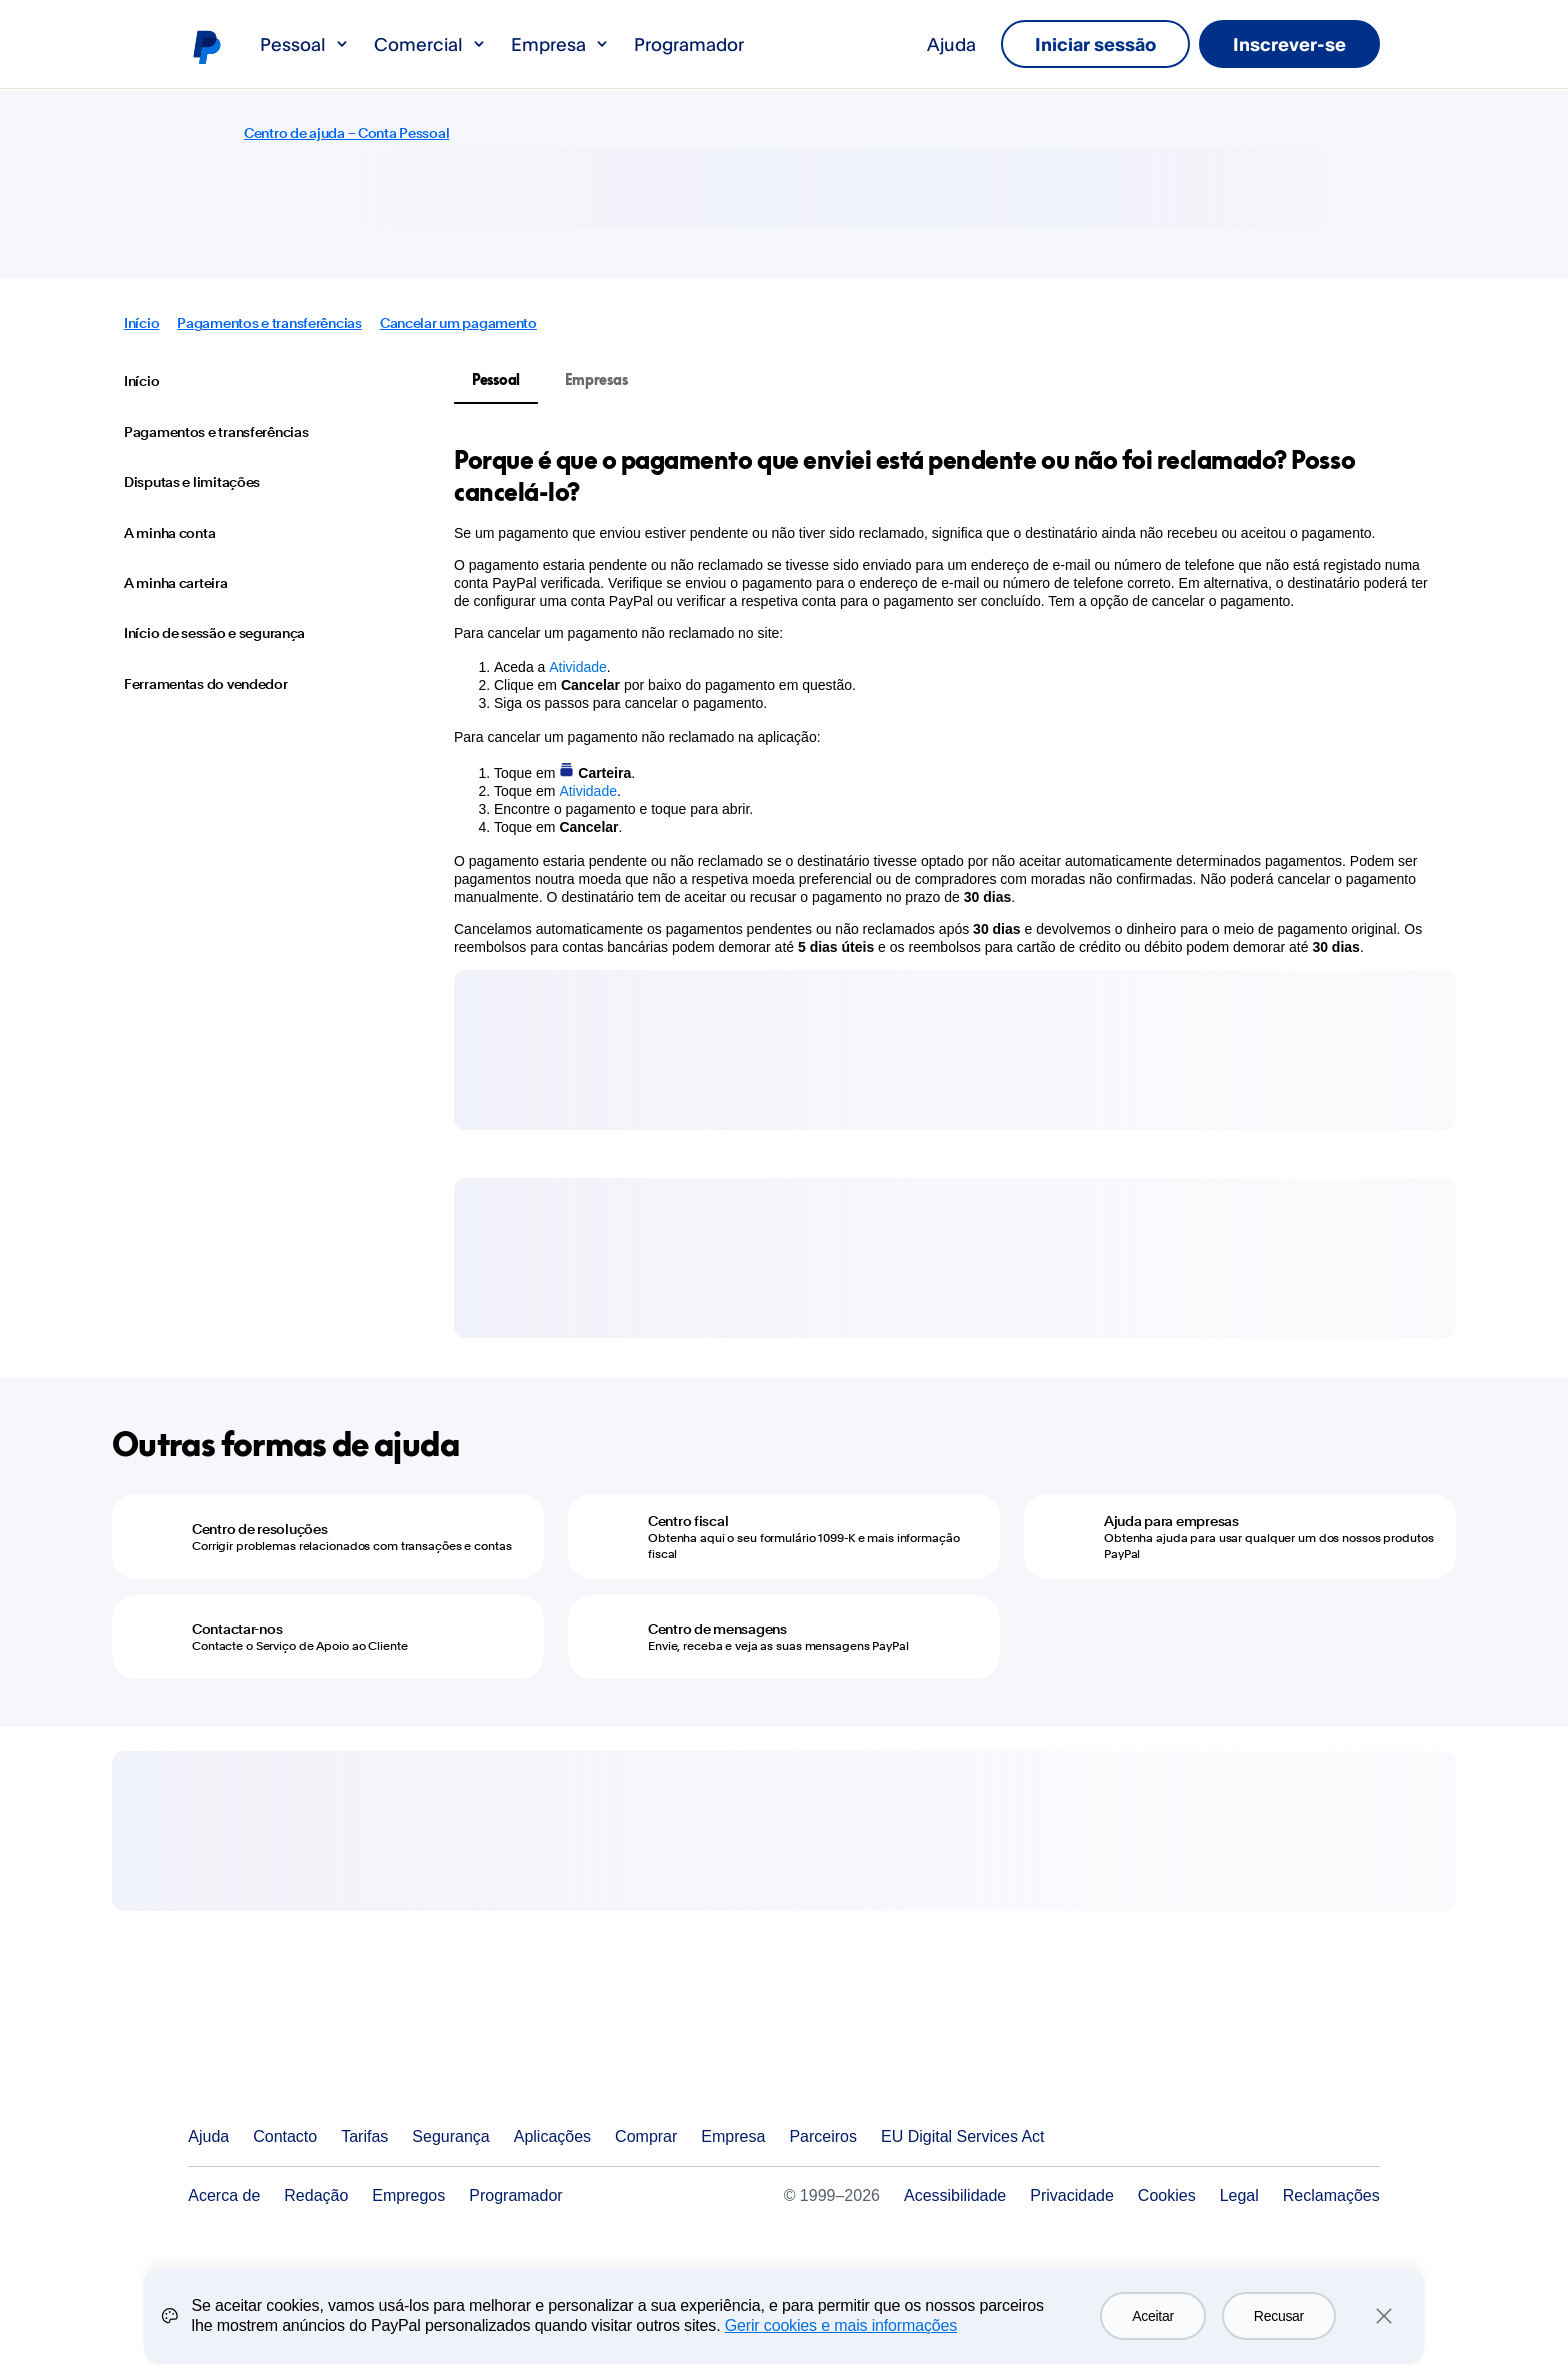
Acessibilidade (955, 2195)
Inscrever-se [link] (1289, 44)
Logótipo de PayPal (206, 46)
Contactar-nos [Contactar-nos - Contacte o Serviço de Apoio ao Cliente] (237, 1629)
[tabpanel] (943, 700)
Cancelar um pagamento (458, 323)
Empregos (408, 2195)
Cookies (1167, 2195)
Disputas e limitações (192, 482)
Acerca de (224, 2195)
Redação (316, 2195)
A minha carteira (176, 583)
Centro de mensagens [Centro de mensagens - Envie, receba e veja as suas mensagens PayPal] (717, 1629)
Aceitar (1153, 2316)
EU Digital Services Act (963, 2136)
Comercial (430, 44)
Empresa (560, 44)
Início (141, 323)
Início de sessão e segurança (214, 633)
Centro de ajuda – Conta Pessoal (346, 133)
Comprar (646, 2136)
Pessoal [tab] (496, 379)
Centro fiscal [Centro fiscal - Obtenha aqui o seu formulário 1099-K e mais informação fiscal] (688, 1521)
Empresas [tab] (596, 379)
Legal (1239, 2195)
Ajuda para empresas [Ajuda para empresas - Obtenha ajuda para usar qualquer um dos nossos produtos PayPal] (1171, 1521)
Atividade (578, 667)
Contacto (285, 2136)
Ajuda (951, 44)
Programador (689, 44)
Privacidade (1072, 2195)
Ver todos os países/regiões (1364, 2137)
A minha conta (169, 533)
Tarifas (364, 2136)
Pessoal (305, 44)
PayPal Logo (284, 2063)
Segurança (450, 2136)
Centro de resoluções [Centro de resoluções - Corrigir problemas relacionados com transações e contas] (259, 1529)
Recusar (1279, 2316)
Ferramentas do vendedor (206, 684)
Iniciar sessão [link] (1095, 44)
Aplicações (552, 2136)
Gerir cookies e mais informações (841, 2325)
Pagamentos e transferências (269, 323)
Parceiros (823, 2136)
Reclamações (1331, 2195)
